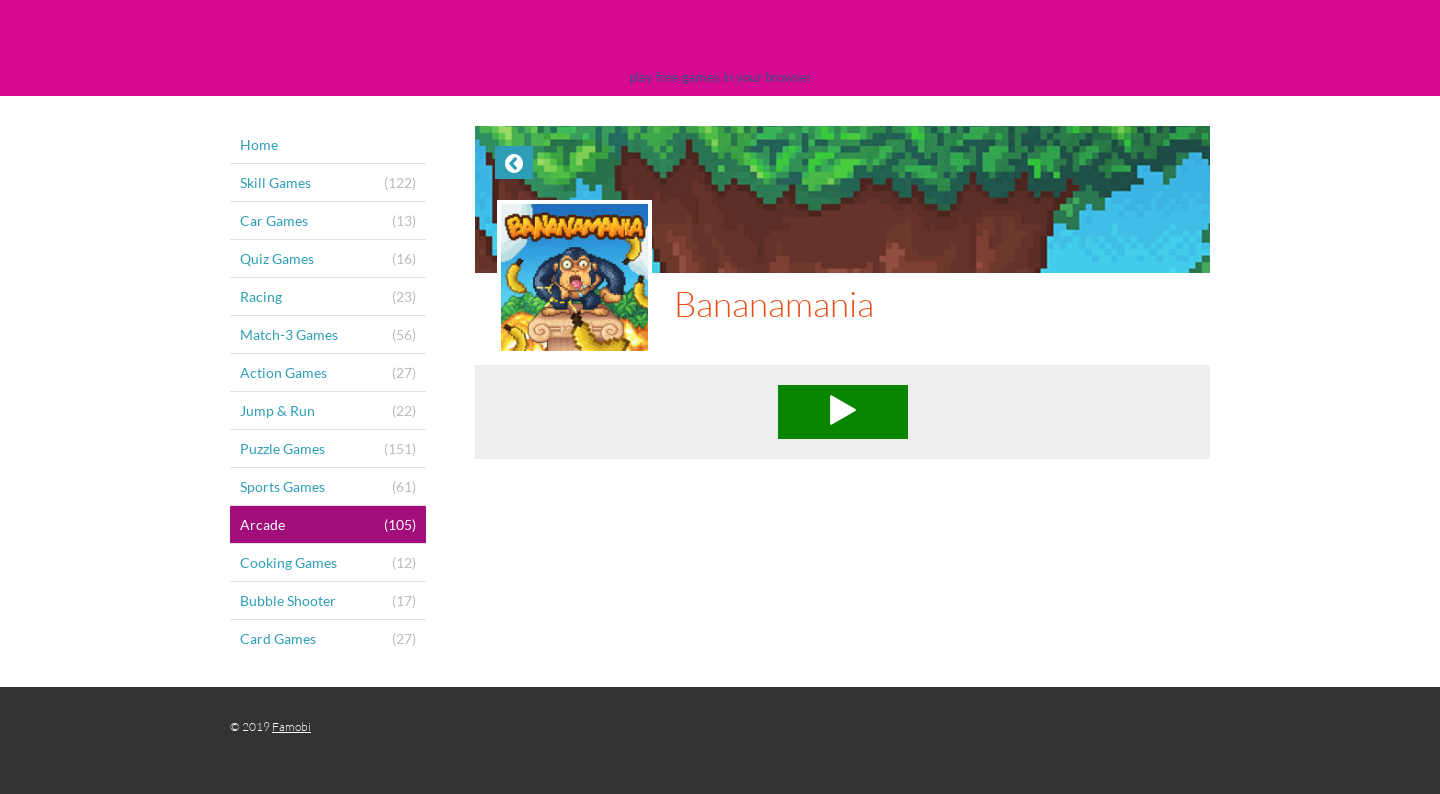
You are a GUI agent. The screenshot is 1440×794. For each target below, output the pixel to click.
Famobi (291, 726)
